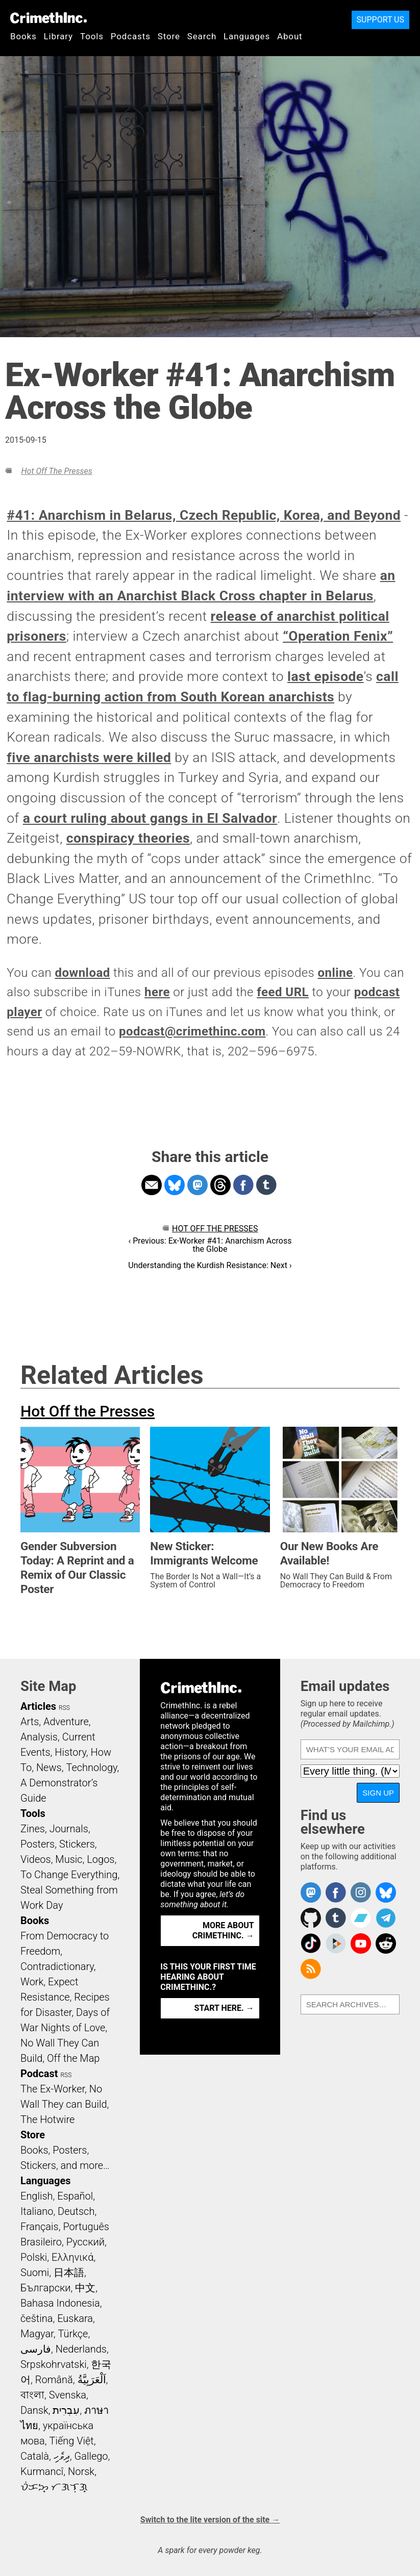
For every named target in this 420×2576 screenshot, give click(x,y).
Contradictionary (57, 1966)
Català (34, 2456)
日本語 (69, 2272)
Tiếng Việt (71, 2441)
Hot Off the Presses (56, 471)
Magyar (37, 2334)
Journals (69, 1829)
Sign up (378, 1792)
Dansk (34, 2410)
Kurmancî (41, 2471)
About (290, 36)
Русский (85, 2242)
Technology (91, 1767)
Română (54, 2379)
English (36, 2196)
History (70, 1752)
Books (23, 36)
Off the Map (73, 2058)
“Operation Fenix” (338, 636)
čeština (36, 2318)
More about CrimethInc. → (223, 1930)
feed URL (283, 992)
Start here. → (224, 2008)
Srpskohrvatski (53, 2364)
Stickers (77, 1844)
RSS (64, 1707)
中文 (85, 2288)
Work (31, 1982)
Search (201, 36)
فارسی (35, 2349)
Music (68, 1859)
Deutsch (76, 2211)
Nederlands (81, 2349)
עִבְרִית (66, 2410)
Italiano (36, 2211)
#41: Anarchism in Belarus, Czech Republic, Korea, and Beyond (204, 515)
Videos (35, 1859)
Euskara (75, 2318)
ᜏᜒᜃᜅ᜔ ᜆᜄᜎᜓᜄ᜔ (54, 2487)
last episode (325, 676)
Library (58, 36)
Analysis (39, 1737)
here (157, 992)
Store (169, 36)
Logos (100, 1859)
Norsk (81, 2471)
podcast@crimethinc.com (192, 1031)
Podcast (39, 2073)
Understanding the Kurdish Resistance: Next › (209, 1265)
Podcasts (131, 36)
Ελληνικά (72, 2257)
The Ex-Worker (52, 2089)
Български (45, 2288)
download (82, 973)
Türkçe (73, 2334)
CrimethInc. (48, 18)
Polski (33, 2257)
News (49, 1767)
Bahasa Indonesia (60, 2303)
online (335, 973)
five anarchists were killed (89, 757)
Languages (247, 36)
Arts (29, 1721)
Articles (38, 1706)
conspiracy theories (128, 838)
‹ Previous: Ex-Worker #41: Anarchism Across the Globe (210, 1245)
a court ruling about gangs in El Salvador (150, 818)
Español (75, 2196)
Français (39, 2226)
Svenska (67, 2395)
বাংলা (32, 2395)
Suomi (34, 2272)
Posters (37, 1844)
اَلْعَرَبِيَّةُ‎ (92, 2379)
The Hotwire (47, 2119)
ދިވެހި (62, 2456)
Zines (32, 1829)
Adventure (66, 1721)
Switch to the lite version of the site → (210, 2519)
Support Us (380, 19)
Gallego (91, 2456)
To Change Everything (68, 1874)
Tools (92, 36)
